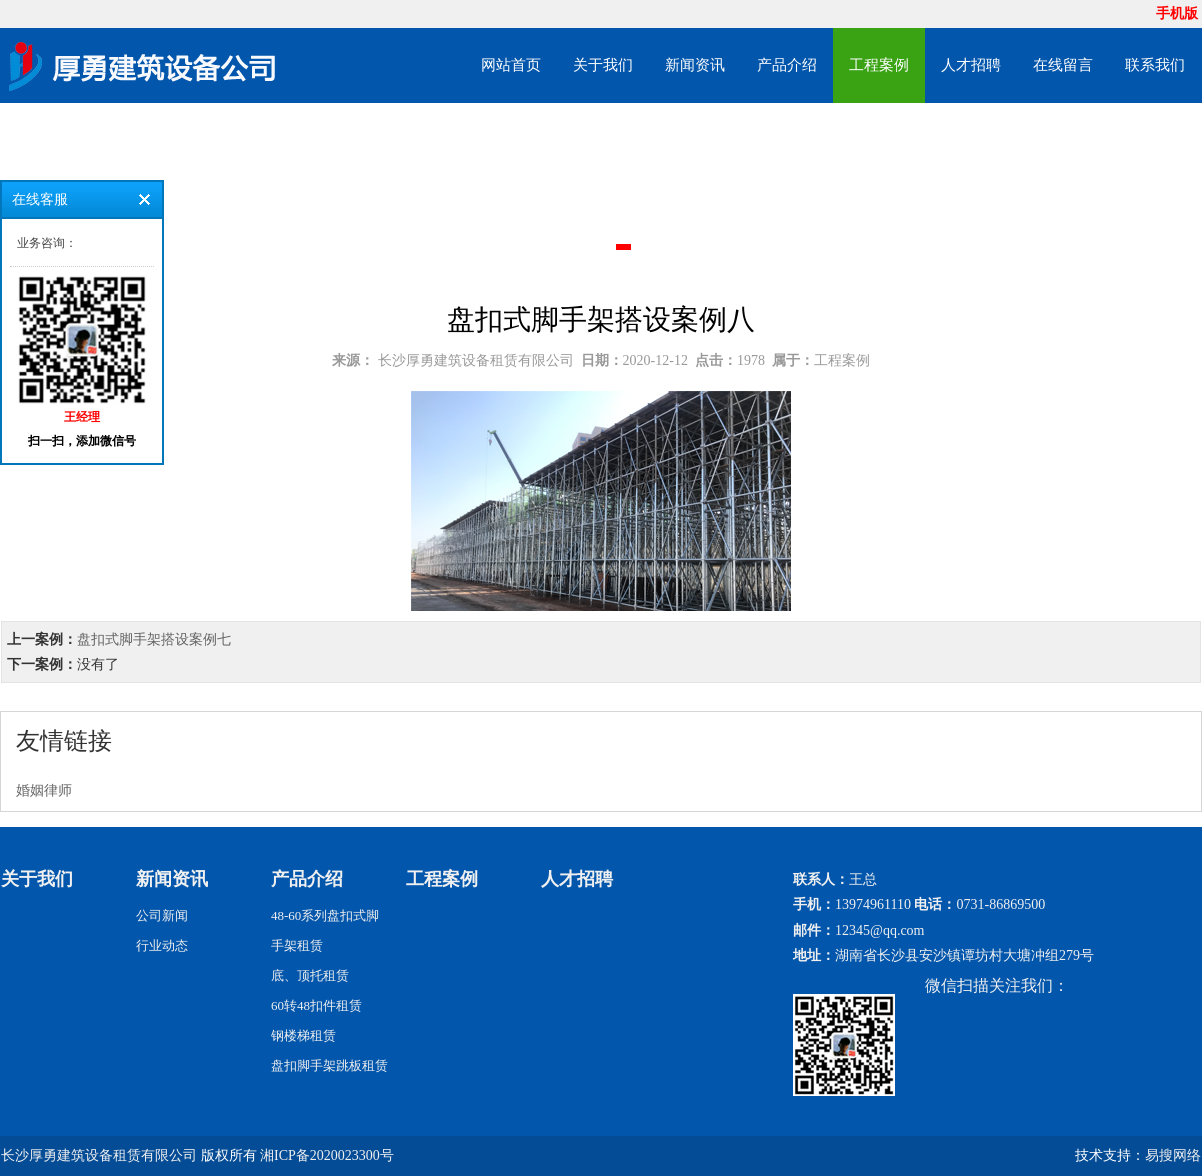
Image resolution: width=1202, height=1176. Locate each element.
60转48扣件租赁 (316, 1005)
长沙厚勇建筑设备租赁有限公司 (476, 360)
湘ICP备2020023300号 (327, 1155)
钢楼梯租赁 (303, 1035)
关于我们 (603, 65)
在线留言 (1063, 65)
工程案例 (879, 65)
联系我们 (1155, 65)
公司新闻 (162, 915)
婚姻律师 (44, 790)
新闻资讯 (695, 65)
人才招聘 (971, 65)
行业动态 (162, 945)
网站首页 (511, 65)
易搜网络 (1173, 1155)
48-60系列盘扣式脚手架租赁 (325, 930)
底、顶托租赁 (310, 975)
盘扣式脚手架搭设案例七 (154, 639)
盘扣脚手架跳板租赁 (329, 1065)
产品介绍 (787, 65)
